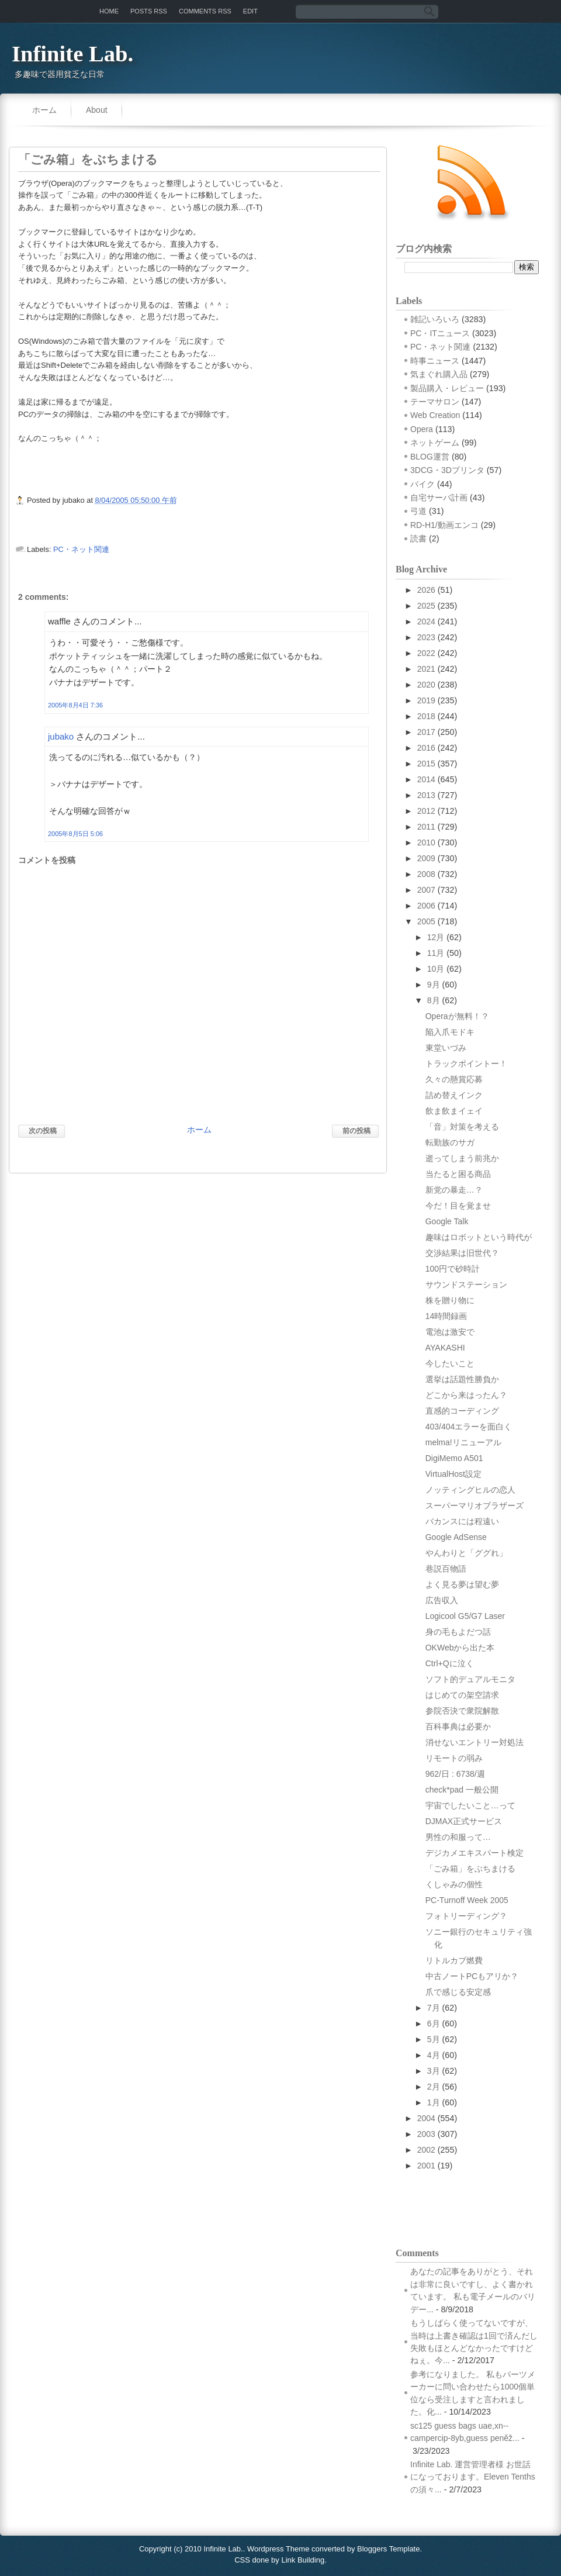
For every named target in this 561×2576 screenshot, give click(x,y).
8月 (433, 1000)
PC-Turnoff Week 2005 (466, 1900)
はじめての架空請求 (462, 1695)
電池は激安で (450, 1332)
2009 (426, 858)
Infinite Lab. (72, 54)
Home (109, 11)
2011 (426, 826)
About (97, 110)
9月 (433, 984)
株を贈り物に (450, 1300)
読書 (418, 538)
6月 (433, 2023)
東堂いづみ (445, 1047)
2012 (426, 811)
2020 (426, 684)
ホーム (44, 110)
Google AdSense (456, 1537)
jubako (61, 736)
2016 (426, 747)
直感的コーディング (462, 1410)
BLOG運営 (429, 456)
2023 (426, 637)
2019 (426, 700)
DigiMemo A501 (454, 1458)
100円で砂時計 (452, 1268)
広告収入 (441, 1600)
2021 (426, 669)
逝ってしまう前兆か (462, 1158)
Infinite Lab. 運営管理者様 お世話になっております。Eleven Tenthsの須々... (472, 2477)
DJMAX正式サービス (463, 1821)
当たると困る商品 (458, 1174)
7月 (433, 2007)
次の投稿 (43, 1131)
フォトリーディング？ (466, 1916)
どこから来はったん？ (466, 1395)
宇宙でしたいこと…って (470, 1805)
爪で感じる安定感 (458, 1992)
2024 (426, 621)
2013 (426, 795)
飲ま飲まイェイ (454, 1111)
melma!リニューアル (463, 1442)
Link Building (302, 2560)
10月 (436, 968)
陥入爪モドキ (450, 1032)
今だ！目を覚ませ (458, 1205)
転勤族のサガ (450, 1142)
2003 (426, 2134)
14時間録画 (446, 1316)
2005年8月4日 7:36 (75, 705)
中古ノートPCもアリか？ (471, 1976)
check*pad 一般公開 (461, 1789)
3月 (433, 2071)
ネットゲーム (434, 442)
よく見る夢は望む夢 (462, 1584)
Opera (421, 429)
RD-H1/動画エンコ (444, 525)
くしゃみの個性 (454, 1884)
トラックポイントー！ (466, 1063)
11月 (436, 953)
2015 (426, 763)
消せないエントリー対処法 (474, 1742)
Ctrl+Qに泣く (449, 1663)
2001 (426, 2165)
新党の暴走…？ (454, 1189)
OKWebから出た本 (460, 1647)
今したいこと (450, 1363)
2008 (426, 874)
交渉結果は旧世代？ (462, 1253)
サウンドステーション (466, 1284)
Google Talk (447, 1221)
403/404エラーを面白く (468, 1426)
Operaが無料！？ (457, 1016)
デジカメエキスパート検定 (474, 1852)
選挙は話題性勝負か (462, 1379)
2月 (433, 2086)
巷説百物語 (445, 1568)
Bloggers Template (388, 2548)
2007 (426, 890)
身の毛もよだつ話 (458, 1631)
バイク (422, 484)
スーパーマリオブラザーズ (474, 1505)
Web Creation (435, 415)
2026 (426, 590)
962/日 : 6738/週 (455, 1774)
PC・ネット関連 (81, 549)
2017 (426, 732)
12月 (436, 937)
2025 (426, 605)
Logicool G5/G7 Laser (465, 1616)
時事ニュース (434, 360)
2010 (426, 842)
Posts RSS (148, 11)
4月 (433, 2055)
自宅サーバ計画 (439, 497)
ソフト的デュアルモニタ (470, 1679)
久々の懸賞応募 (454, 1079)
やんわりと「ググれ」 (466, 1553)
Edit (250, 11)
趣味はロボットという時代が (478, 1237)
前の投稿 (356, 1131)
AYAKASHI (445, 1347)
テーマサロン (434, 401)
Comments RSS (205, 11)
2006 (426, 905)
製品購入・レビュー (447, 388)
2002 (426, 2149)
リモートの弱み (454, 1758)
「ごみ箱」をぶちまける (88, 160)
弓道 (418, 511)
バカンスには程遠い (462, 1521)
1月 (433, 2102)
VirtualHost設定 (453, 1474)
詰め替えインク (454, 1095)
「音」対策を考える (462, 1126)
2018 (426, 716)
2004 (426, 2118)
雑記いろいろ (434, 319)
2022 (426, 653)
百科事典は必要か (458, 1726)
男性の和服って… (458, 1837)
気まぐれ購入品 (439, 374)
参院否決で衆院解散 (462, 1710)
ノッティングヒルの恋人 (470, 1489)
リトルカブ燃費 (454, 1960)
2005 (426, 921)
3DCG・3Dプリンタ (447, 470)
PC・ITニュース (440, 333)
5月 (433, 2039)
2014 (426, 779)
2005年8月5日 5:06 (75, 833)
